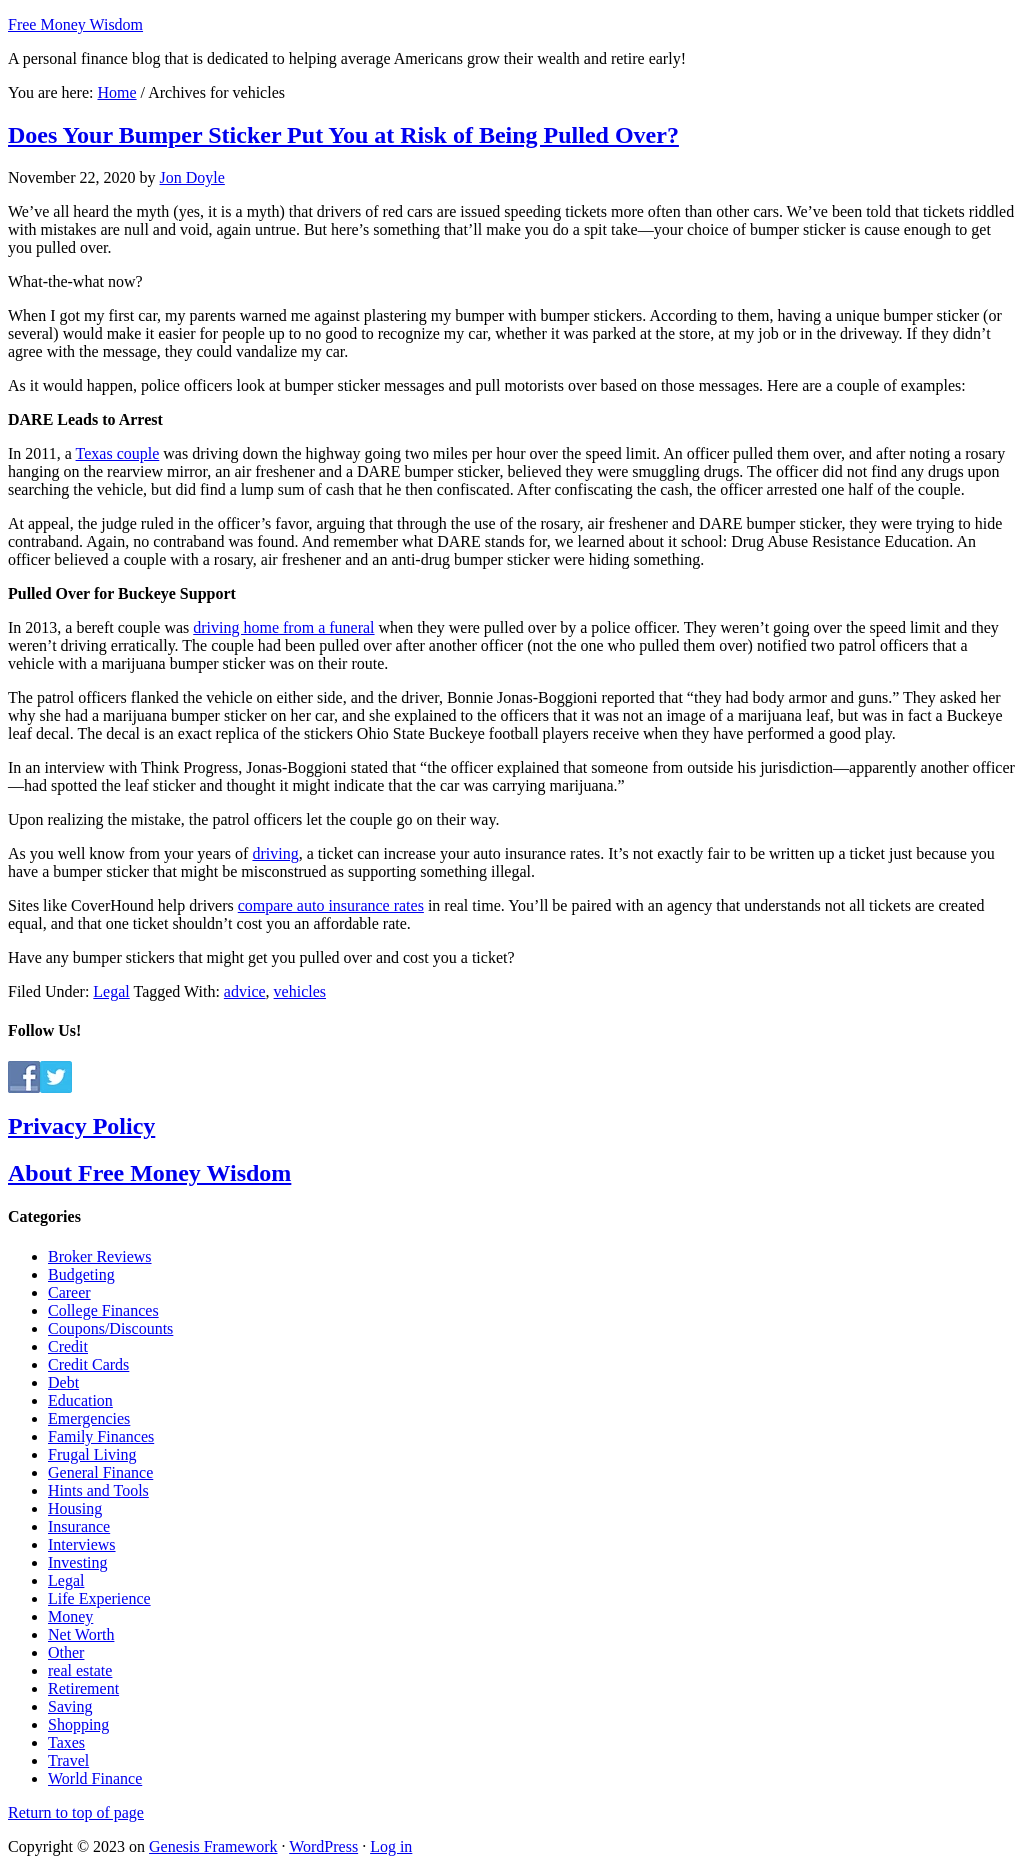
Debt (63, 1382)
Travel (68, 1760)
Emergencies (89, 1418)
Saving (70, 1706)
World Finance (95, 1778)
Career (69, 1292)
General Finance (100, 1472)
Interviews (82, 1544)
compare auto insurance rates (331, 905)
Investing (78, 1562)
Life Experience (99, 1598)
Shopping (78, 1724)
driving (275, 853)
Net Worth (81, 1634)
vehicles (300, 991)
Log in (391, 1846)
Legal (111, 991)
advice (245, 991)
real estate (80, 1670)
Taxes (66, 1742)
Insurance (79, 1526)
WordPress (323, 1846)
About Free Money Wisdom (149, 1173)
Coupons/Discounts (110, 1328)
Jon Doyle (192, 177)
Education (80, 1400)
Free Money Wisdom (75, 24)
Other (66, 1652)
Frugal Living (92, 1454)
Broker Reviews (100, 1256)
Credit (68, 1346)
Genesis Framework (213, 1846)
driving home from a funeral (283, 627)
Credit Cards (88, 1364)
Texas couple (118, 453)
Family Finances (101, 1436)
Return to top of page (76, 1812)
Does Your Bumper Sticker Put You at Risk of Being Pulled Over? (343, 135)
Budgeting (81, 1274)
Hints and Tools (98, 1490)
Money (70, 1616)
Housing (75, 1508)
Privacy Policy (81, 1126)
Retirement (83, 1688)
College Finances (103, 1310)
